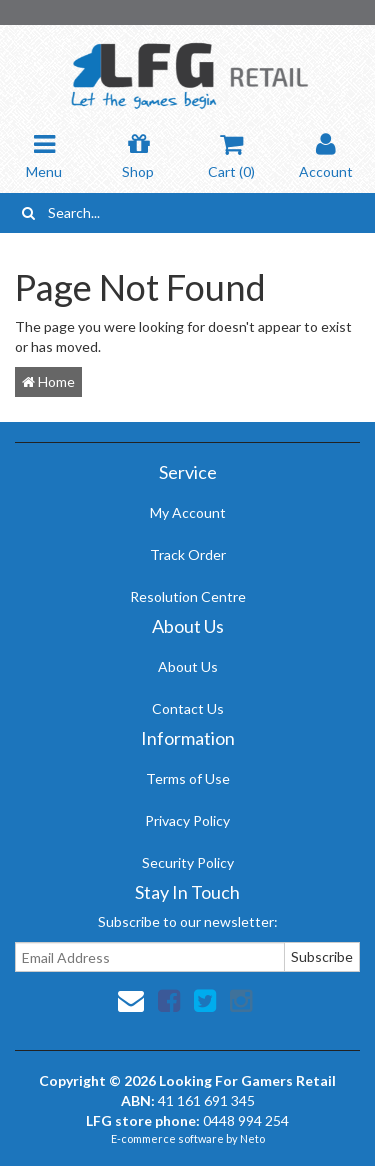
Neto (252, 1138)
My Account (188, 512)
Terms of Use (188, 778)
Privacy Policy (187, 820)
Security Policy (188, 862)
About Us (188, 666)
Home (48, 381)
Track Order (188, 554)
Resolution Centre (188, 596)
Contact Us (188, 708)
